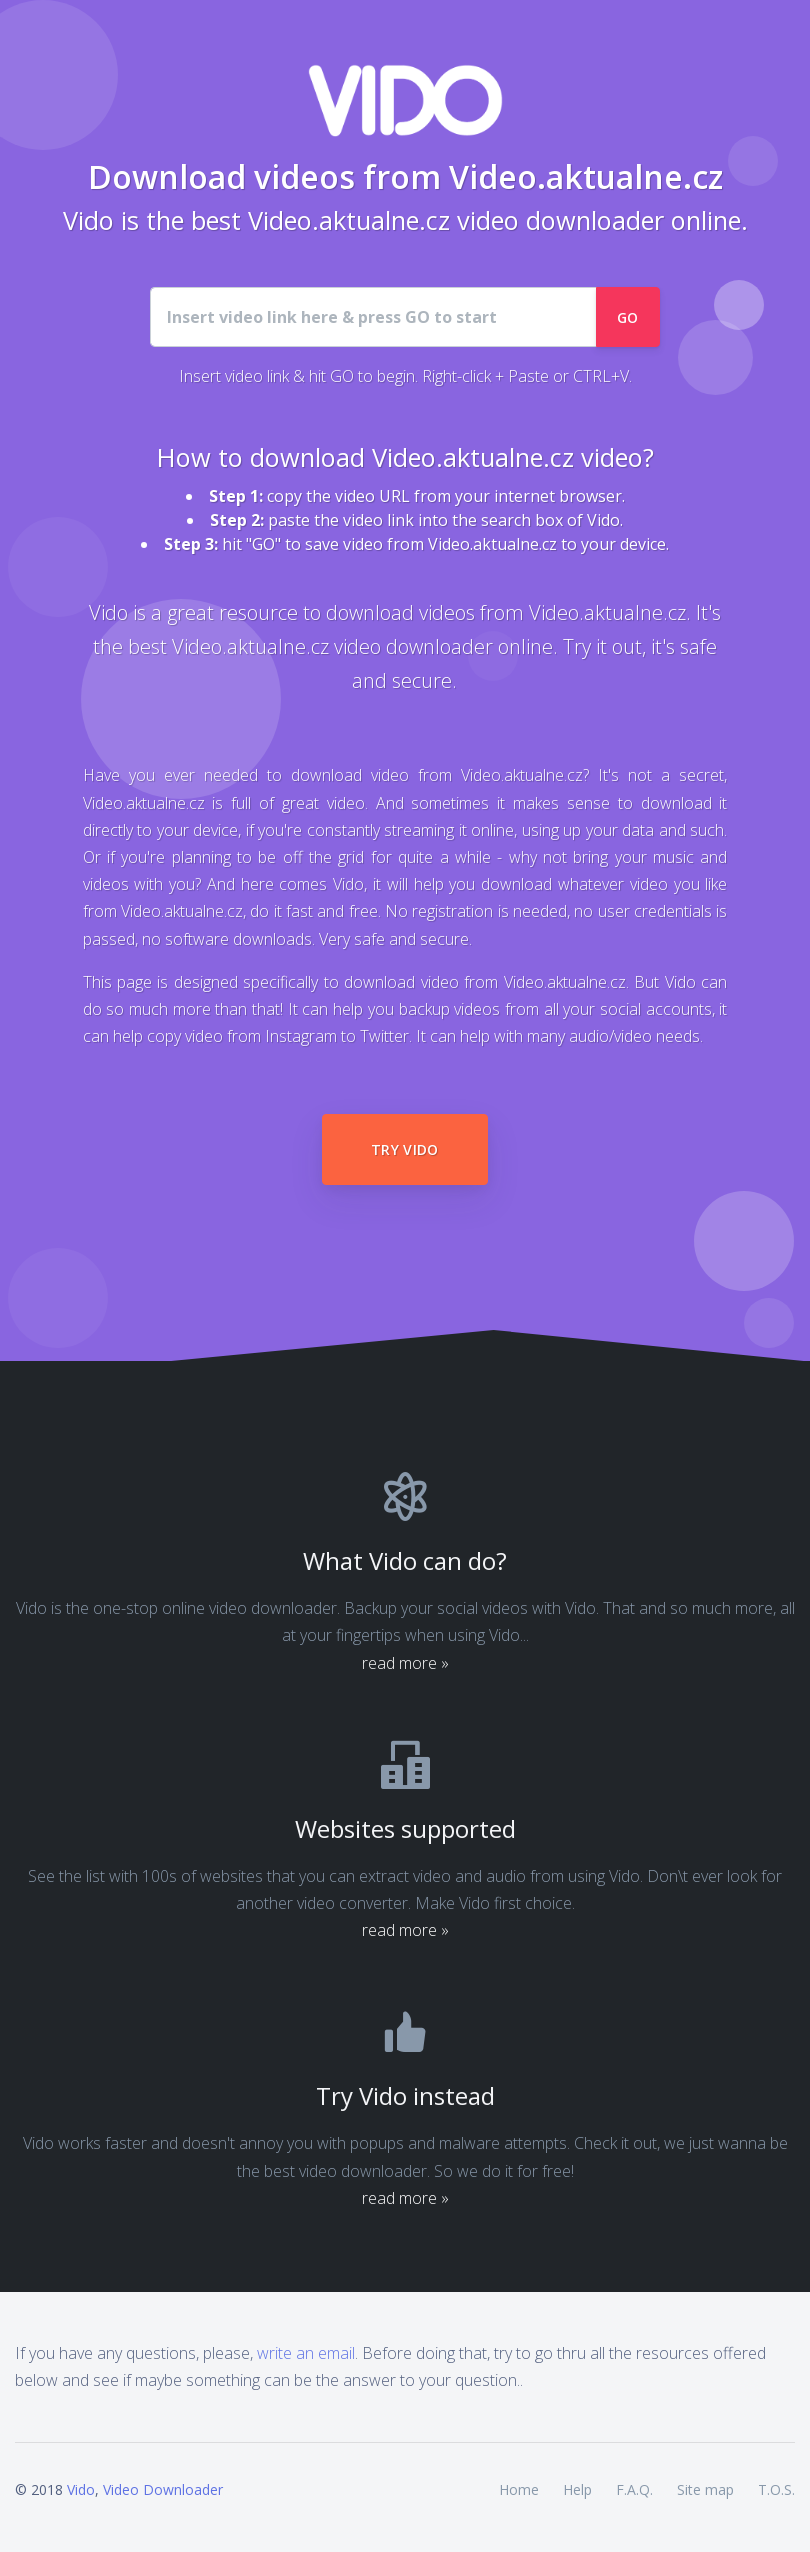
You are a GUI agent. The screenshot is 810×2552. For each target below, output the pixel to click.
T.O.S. (776, 2489)
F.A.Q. (634, 2489)
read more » (405, 1663)
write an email (306, 2353)
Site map (705, 2489)
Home (519, 2489)
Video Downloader (163, 2489)
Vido (81, 2489)
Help (577, 2489)
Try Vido (405, 1149)
